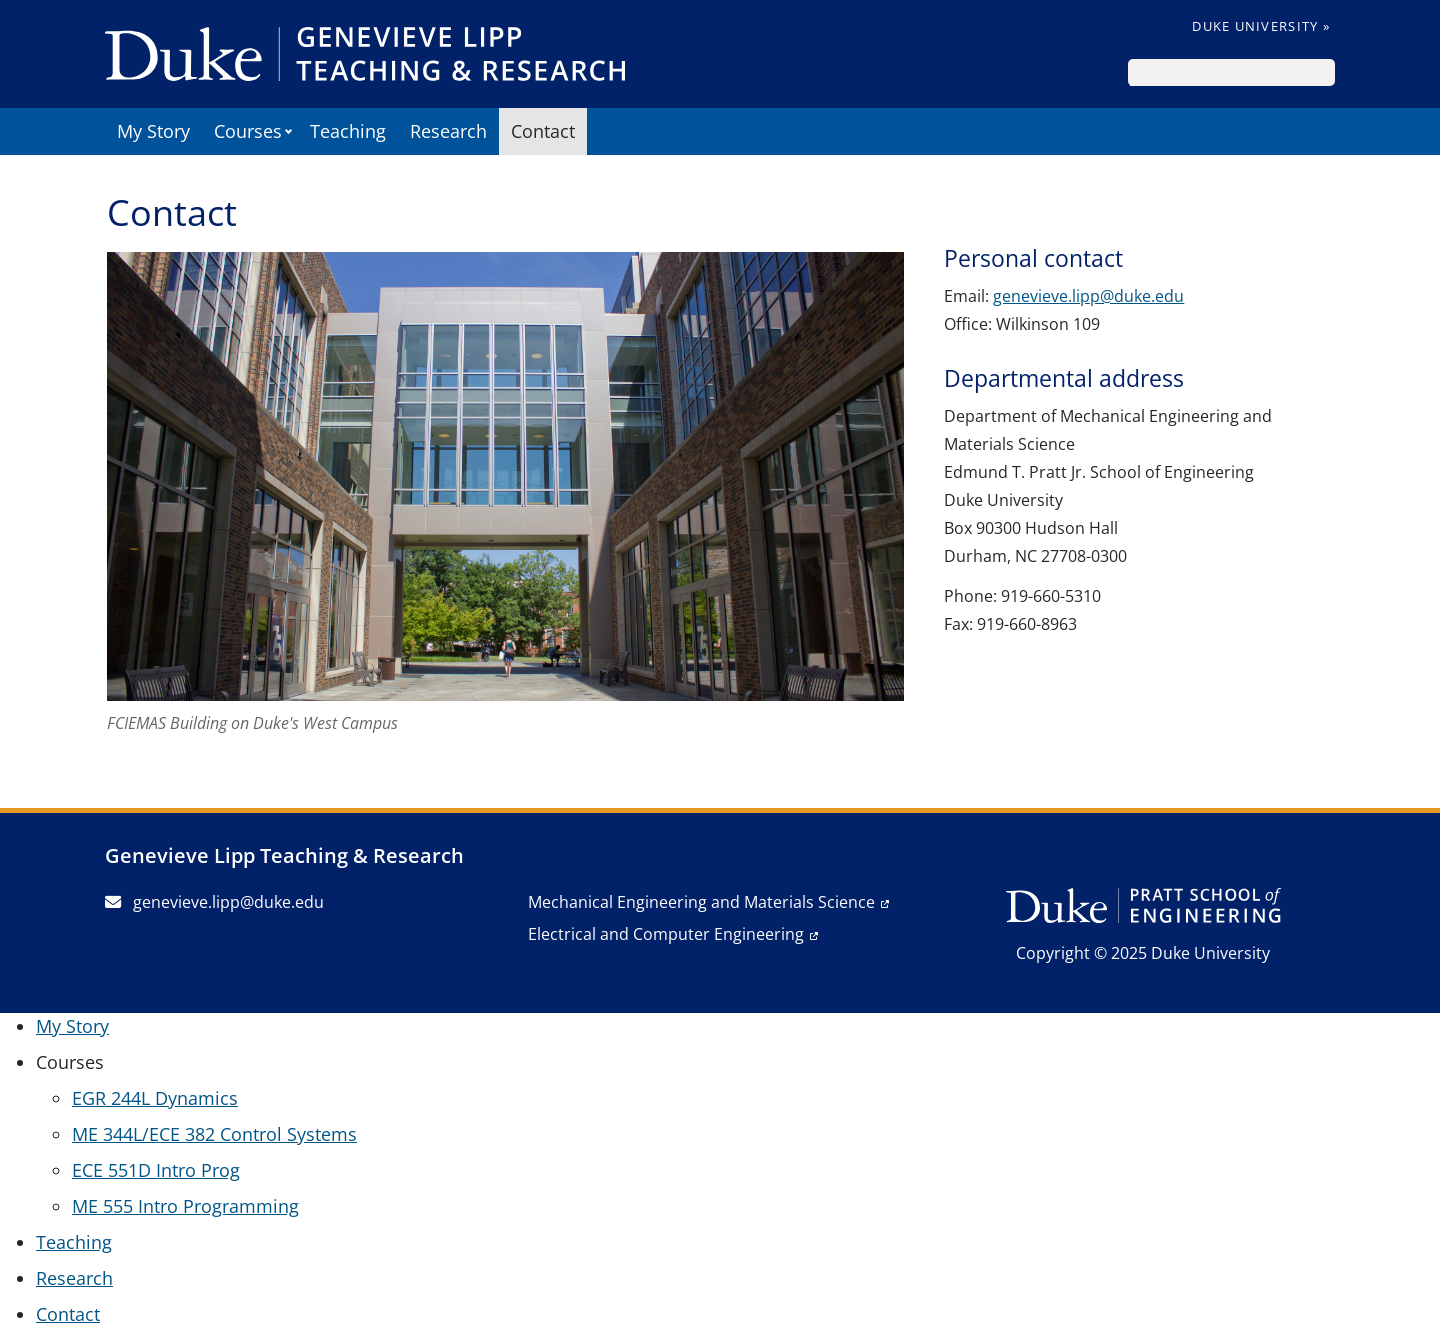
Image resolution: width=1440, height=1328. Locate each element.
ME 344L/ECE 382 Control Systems (214, 1134)
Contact (543, 131)
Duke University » (1261, 26)
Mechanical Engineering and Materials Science (701, 902)
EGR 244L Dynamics (155, 1098)
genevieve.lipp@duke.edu (1088, 296)
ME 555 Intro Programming (185, 1206)
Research (448, 131)
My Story (153, 131)
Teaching (348, 131)
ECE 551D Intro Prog (156, 1170)
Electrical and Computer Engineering (666, 934)
